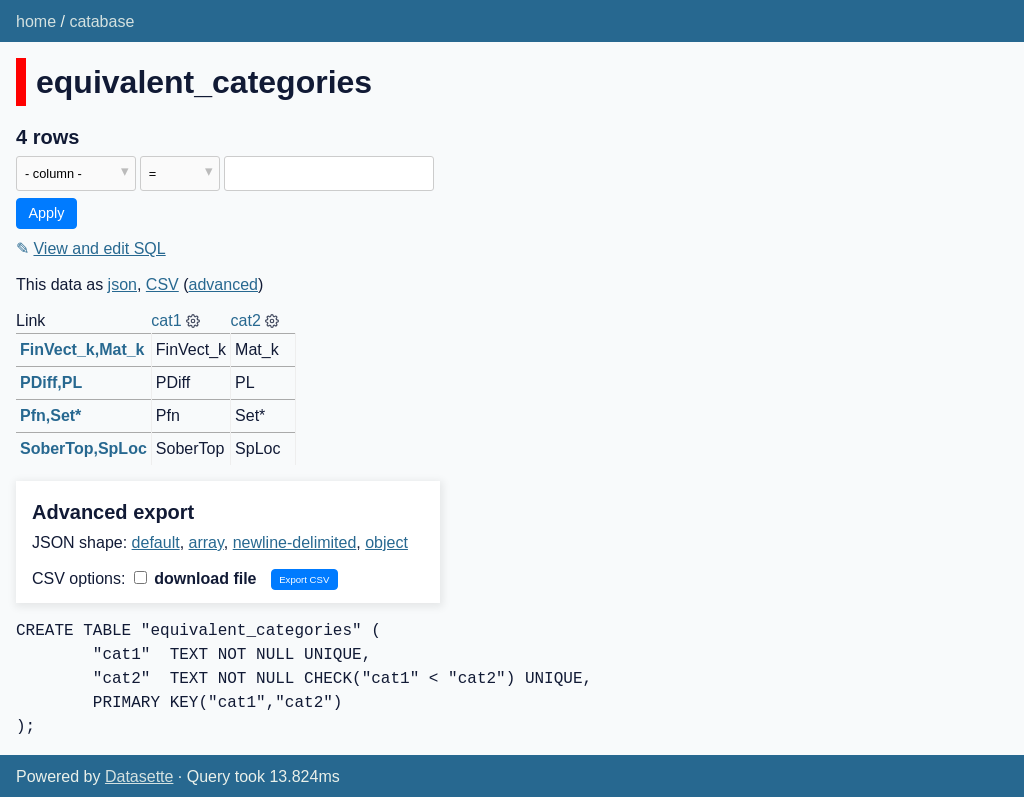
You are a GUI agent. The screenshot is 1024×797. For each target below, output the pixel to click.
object (386, 542)
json (122, 284)
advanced (223, 284)
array (206, 542)
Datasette (139, 776)
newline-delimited (295, 542)
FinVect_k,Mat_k (82, 349)
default (156, 542)
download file (195, 578)
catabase (101, 21)
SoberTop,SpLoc (83, 448)
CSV (162, 284)
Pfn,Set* (50, 415)
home (36, 21)
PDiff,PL (51, 382)
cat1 (166, 320)
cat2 (246, 320)
